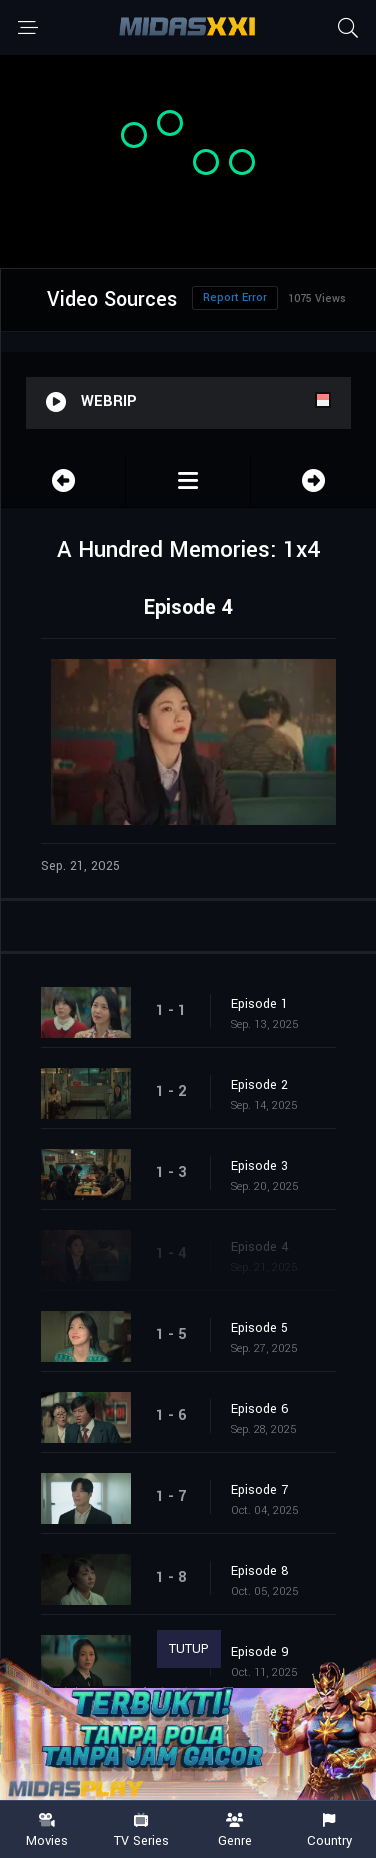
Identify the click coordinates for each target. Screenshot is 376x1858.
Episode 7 (259, 1490)
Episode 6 (260, 1409)
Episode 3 (259, 1166)
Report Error (235, 297)
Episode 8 (260, 1571)
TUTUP (189, 1649)
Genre (235, 1830)
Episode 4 (260, 1247)
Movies (47, 1830)
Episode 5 (259, 1328)
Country (329, 1830)
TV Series (141, 1830)
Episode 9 (260, 1652)
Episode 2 (259, 1085)
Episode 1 (259, 1004)
